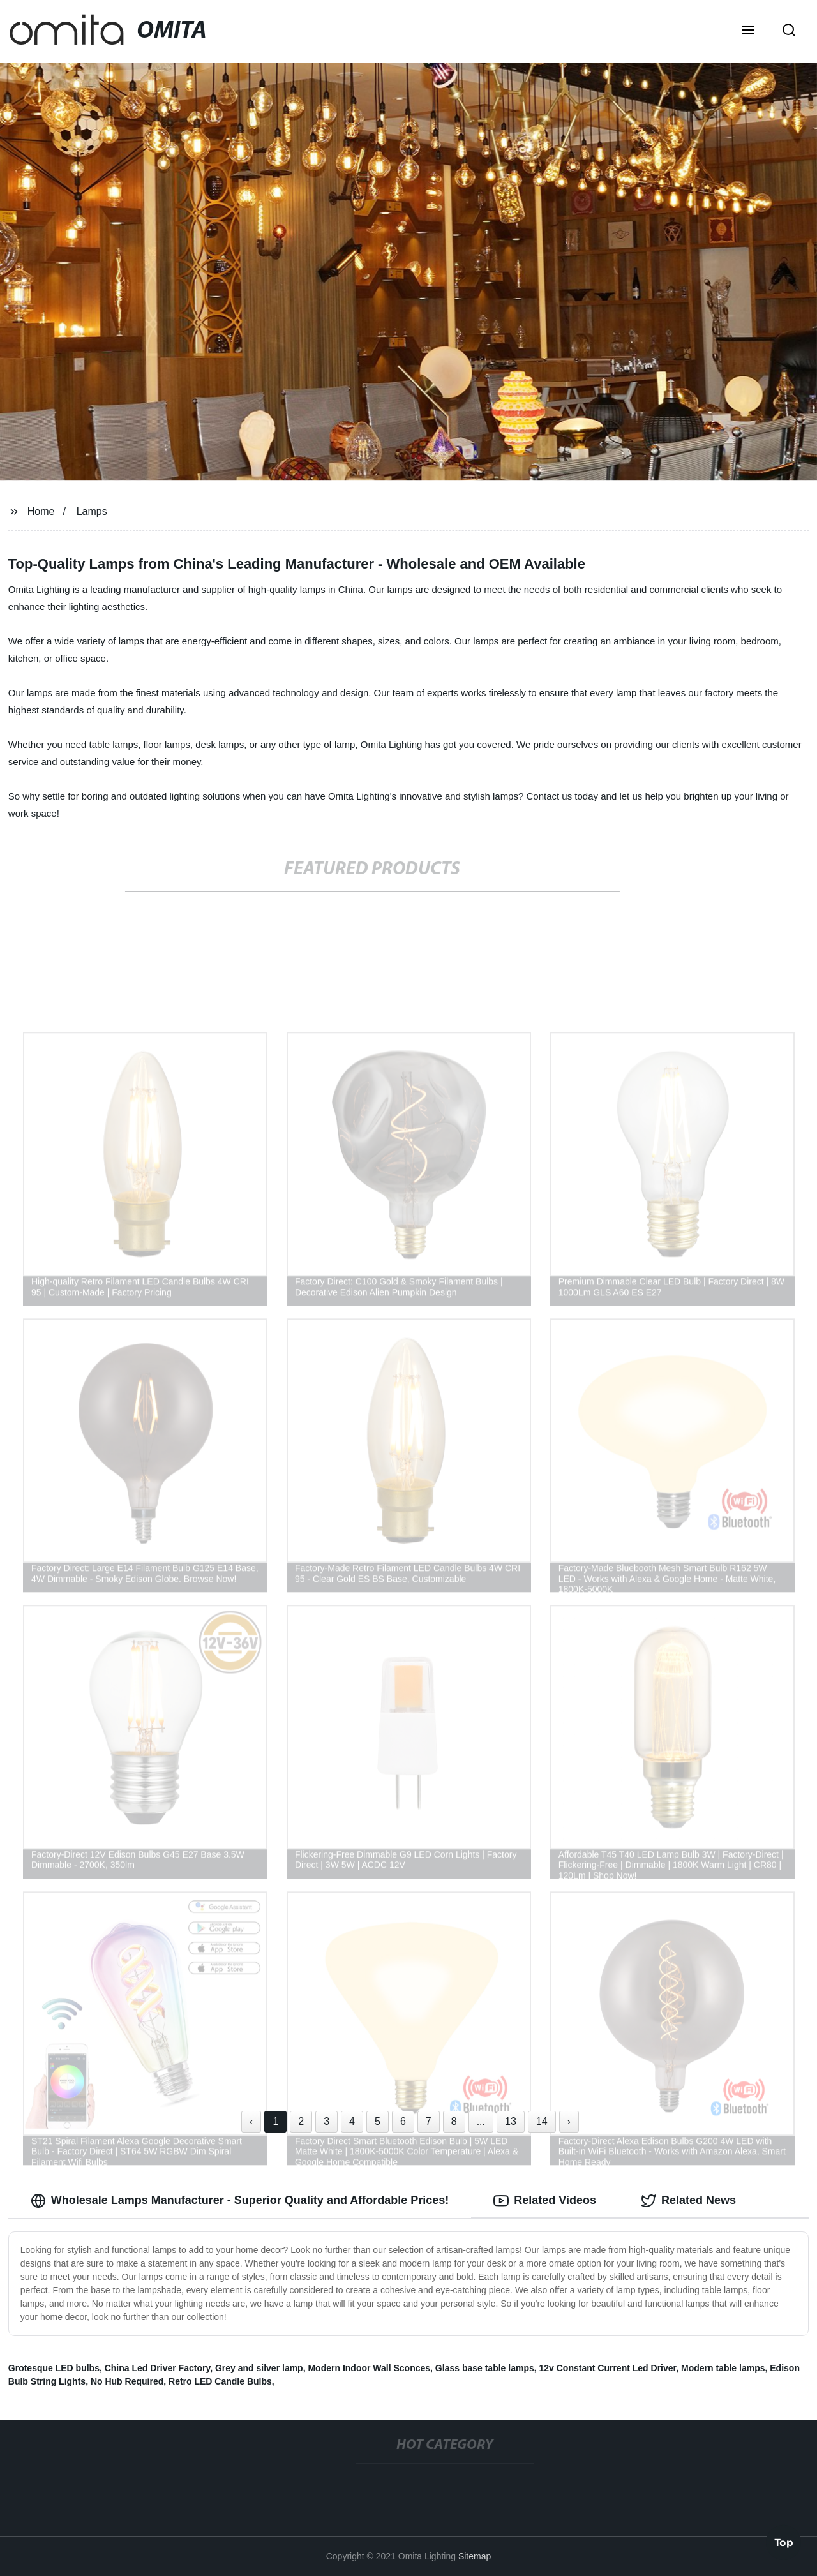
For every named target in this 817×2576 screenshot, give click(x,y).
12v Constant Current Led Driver (608, 2368)
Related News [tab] (688, 2200)
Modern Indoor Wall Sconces (369, 2368)
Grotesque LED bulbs (54, 2368)
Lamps (92, 511)
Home (41, 511)
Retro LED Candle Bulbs (220, 2381)
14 (542, 2121)
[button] (748, 31)
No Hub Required (127, 2381)
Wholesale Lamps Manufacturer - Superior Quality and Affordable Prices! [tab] (240, 2200)
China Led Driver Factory (157, 2368)
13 (510, 2121)
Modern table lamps (723, 2368)
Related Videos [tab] (544, 2200)
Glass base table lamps (484, 2368)
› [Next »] (569, 2121)
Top (783, 2541)
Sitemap (474, 2556)
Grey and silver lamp (259, 2368)
